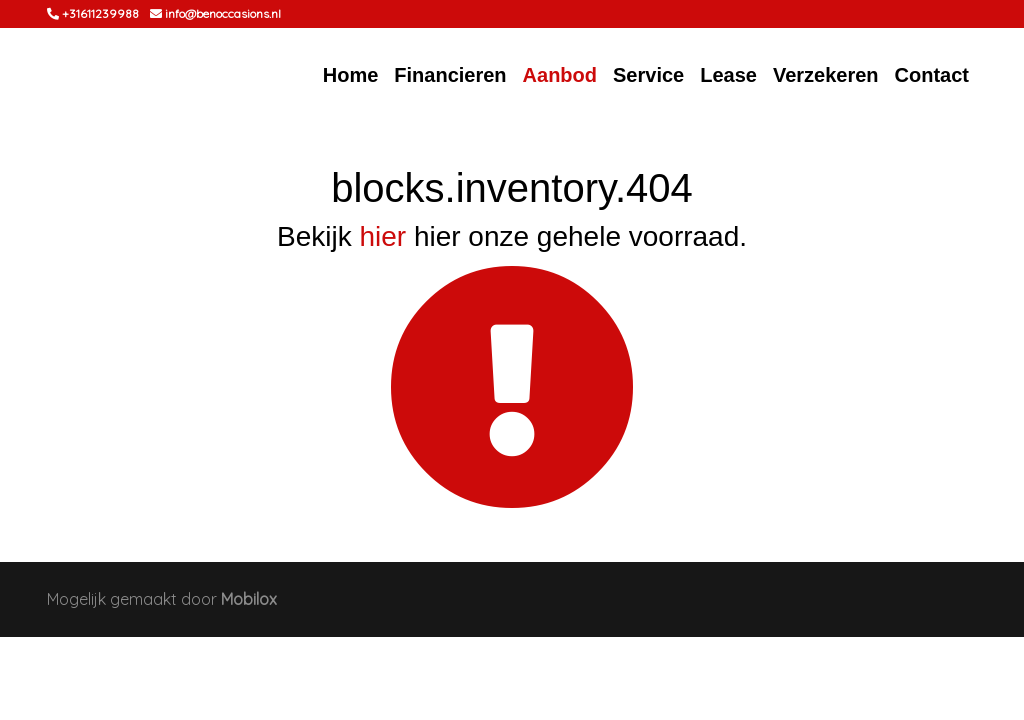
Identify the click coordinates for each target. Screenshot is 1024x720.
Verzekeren (826, 75)
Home (351, 75)
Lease (728, 75)
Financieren (450, 75)
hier (382, 236)
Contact (932, 75)
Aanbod (560, 75)
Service (648, 75)
